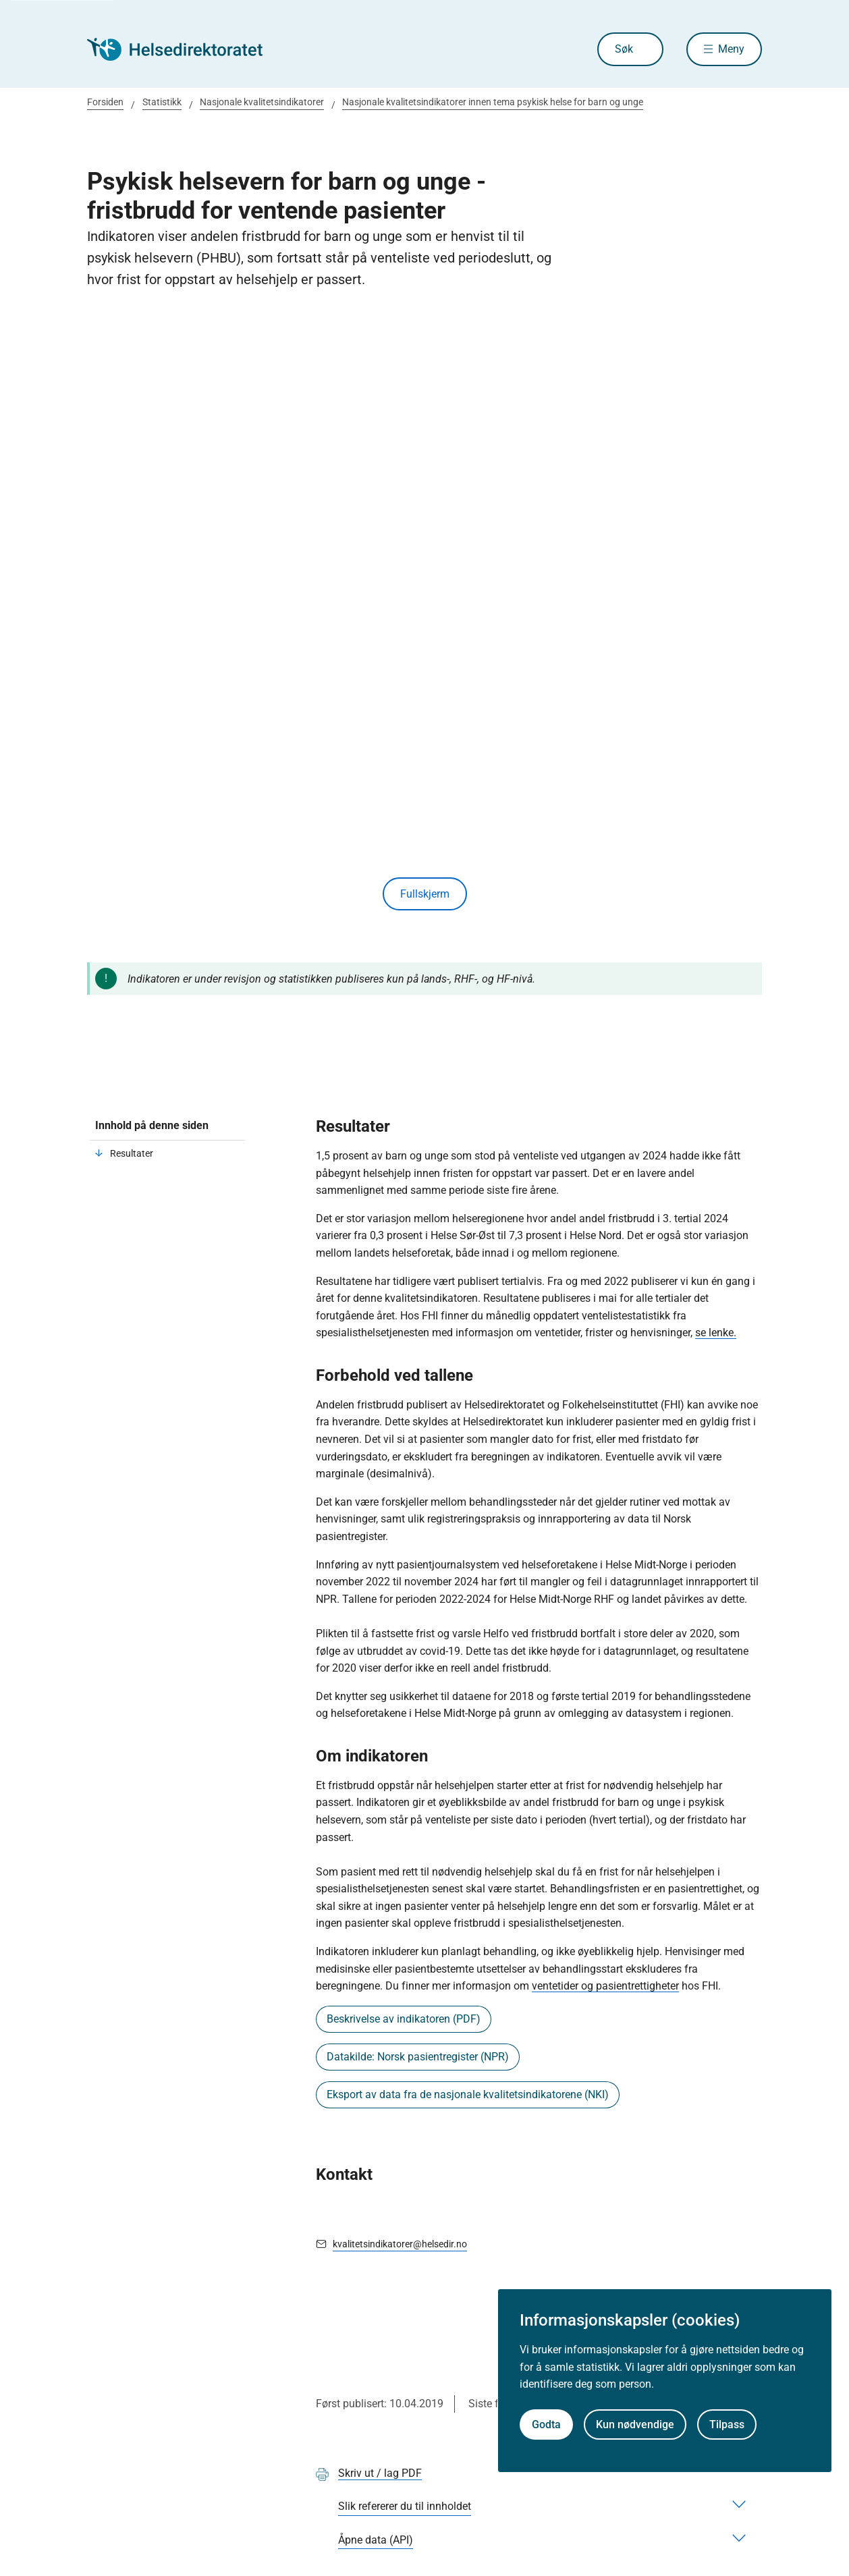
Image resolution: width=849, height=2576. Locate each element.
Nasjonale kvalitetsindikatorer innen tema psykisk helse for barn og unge (492, 102)
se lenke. (715, 1332)
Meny (731, 49)
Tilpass (726, 2424)
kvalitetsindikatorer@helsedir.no (400, 2244)
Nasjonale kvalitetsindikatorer (262, 102)
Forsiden (105, 102)
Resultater (131, 1153)
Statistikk (162, 102)
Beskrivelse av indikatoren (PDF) (404, 2018)
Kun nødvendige (635, 2424)
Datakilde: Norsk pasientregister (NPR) (418, 2056)
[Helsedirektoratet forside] (184, 49)
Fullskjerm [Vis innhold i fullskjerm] (424, 893)
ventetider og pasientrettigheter (605, 1985)
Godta (546, 2424)
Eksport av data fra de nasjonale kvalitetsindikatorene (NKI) (468, 2094)
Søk (624, 49)
